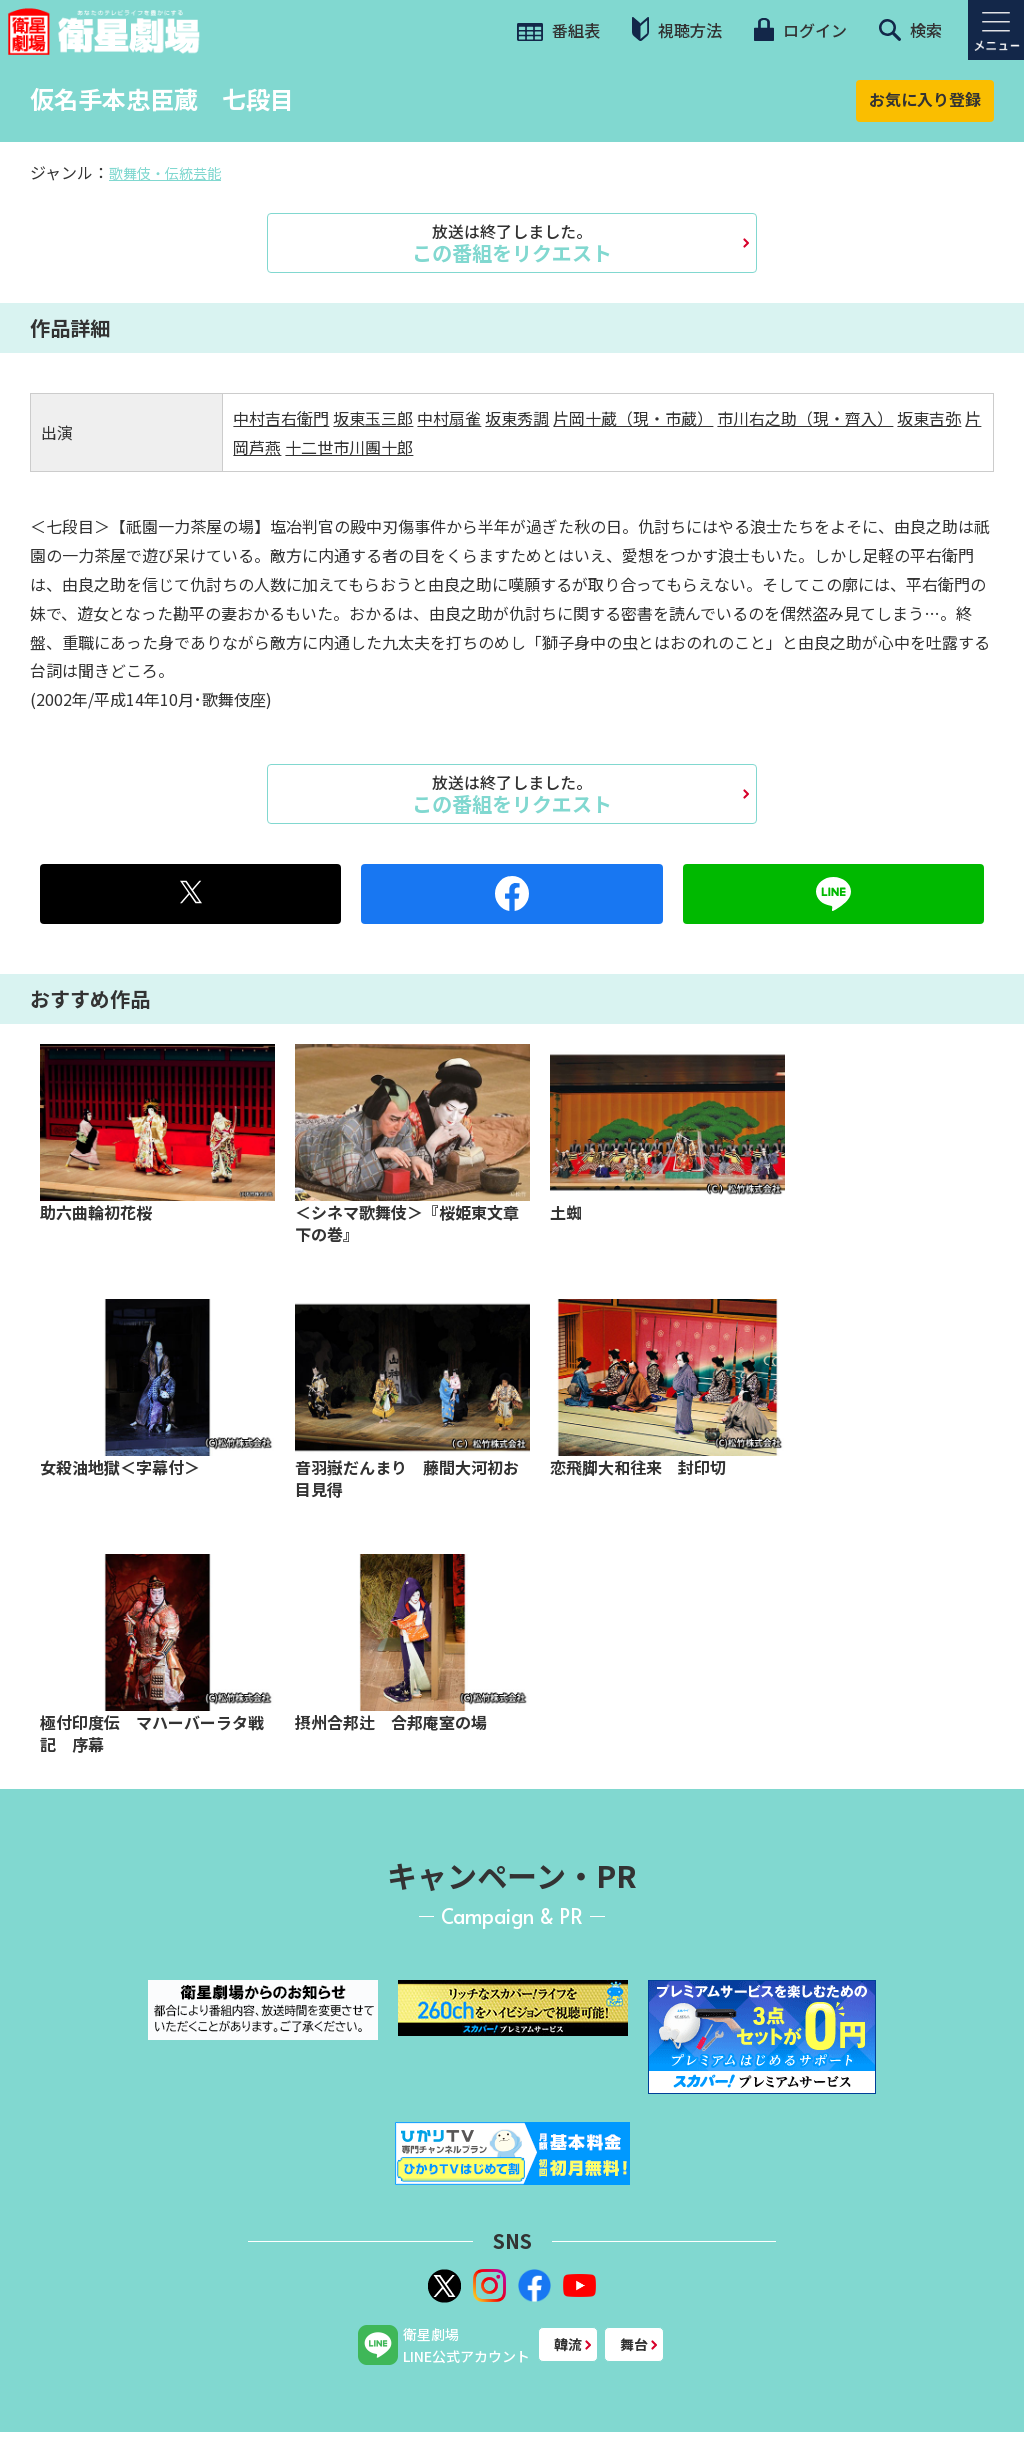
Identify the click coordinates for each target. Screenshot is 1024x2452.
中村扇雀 (449, 418)
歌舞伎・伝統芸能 (165, 173)
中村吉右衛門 (281, 418)
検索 (910, 30)
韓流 (568, 2344)
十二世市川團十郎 (349, 447)
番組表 (558, 30)
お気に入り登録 (925, 99)
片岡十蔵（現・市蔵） (633, 418)
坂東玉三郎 (373, 418)
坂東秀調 (517, 418)
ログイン (800, 30)
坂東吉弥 (929, 418)
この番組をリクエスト (512, 243)
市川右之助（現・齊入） (805, 418)
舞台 (634, 2344)
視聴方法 (677, 29)
